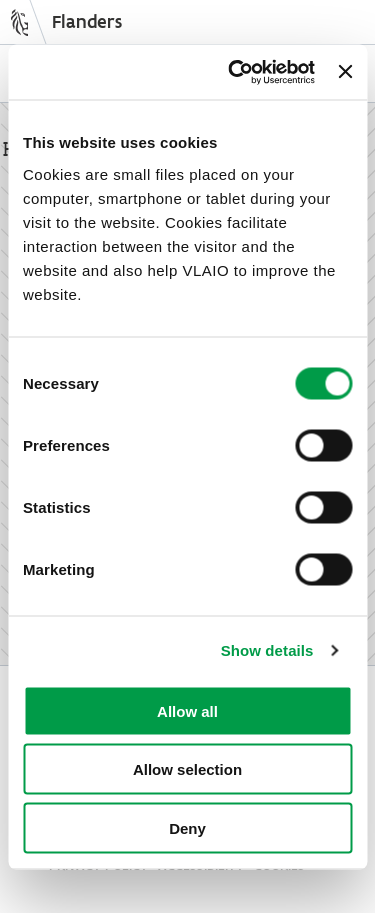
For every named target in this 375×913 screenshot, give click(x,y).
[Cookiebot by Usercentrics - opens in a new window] (235, 72)
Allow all (187, 710)
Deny (187, 827)
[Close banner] (345, 72)
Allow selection (187, 769)
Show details (267, 650)
